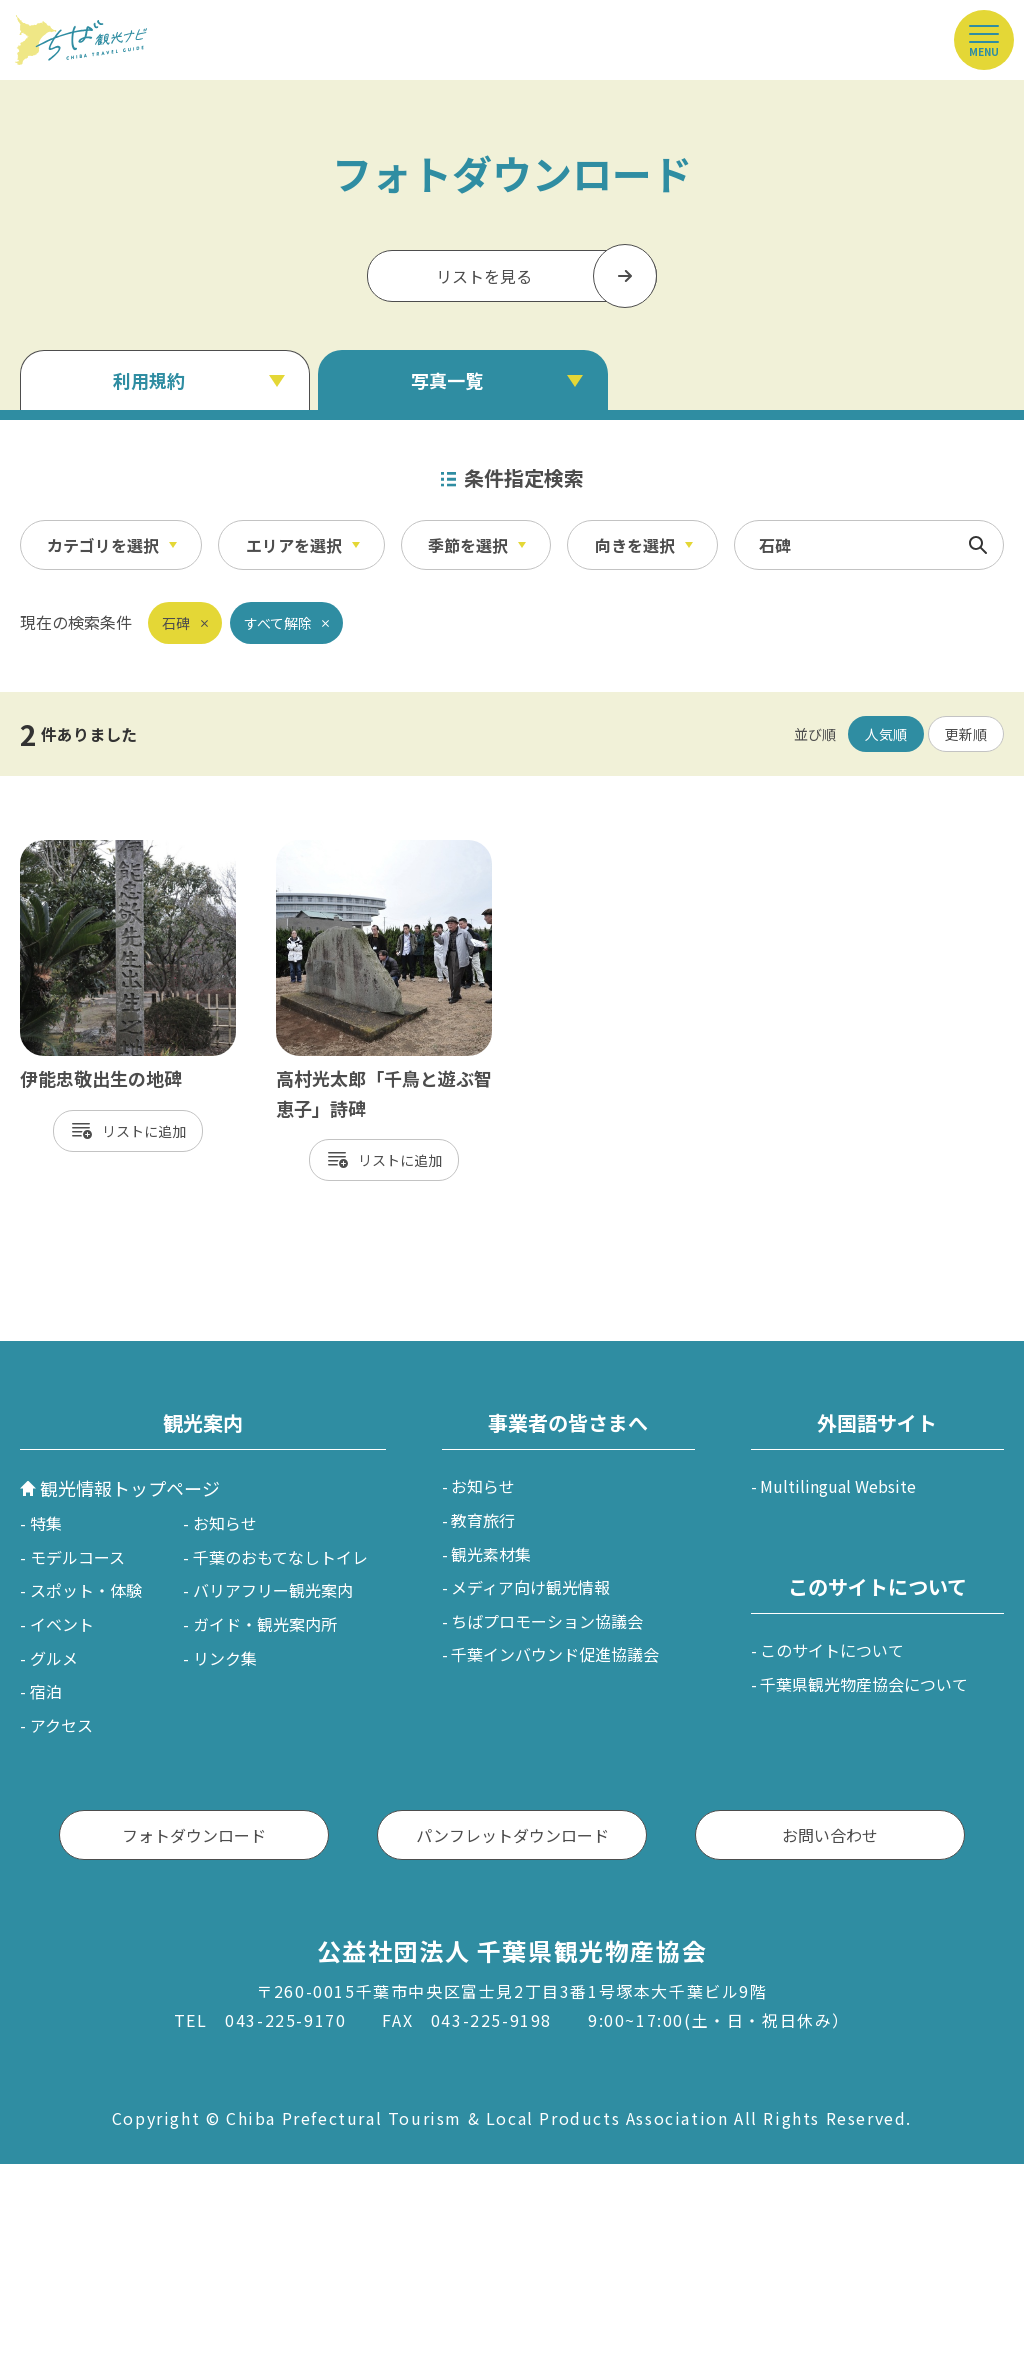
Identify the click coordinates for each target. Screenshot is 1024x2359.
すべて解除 (278, 623)
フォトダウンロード (194, 1835)
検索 (978, 545)
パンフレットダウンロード (512, 1835)
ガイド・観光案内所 (265, 1624)
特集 (46, 1523)
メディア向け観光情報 (530, 1587)
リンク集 (225, 1658)
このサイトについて (832, 1650)
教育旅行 (483, 1520)
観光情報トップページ (130, 1488)
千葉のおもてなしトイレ (280, 1557)
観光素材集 (491, 1554)
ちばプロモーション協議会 (547, 1621)
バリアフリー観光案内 (273, 1590)
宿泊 (46, 1691)
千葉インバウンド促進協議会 (555, 1654)
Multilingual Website (838, 1486)
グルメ (54, 1658)
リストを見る (484, 276)
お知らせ (225, 1523)
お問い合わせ (830, 1835)
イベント (62, 1624)
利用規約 (149, 380)
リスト (123, 1131)
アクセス (61, 1725)
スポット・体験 (86, 1590)
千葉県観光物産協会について (864, 1684)
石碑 (176, 623)
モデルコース (77, 1557)
